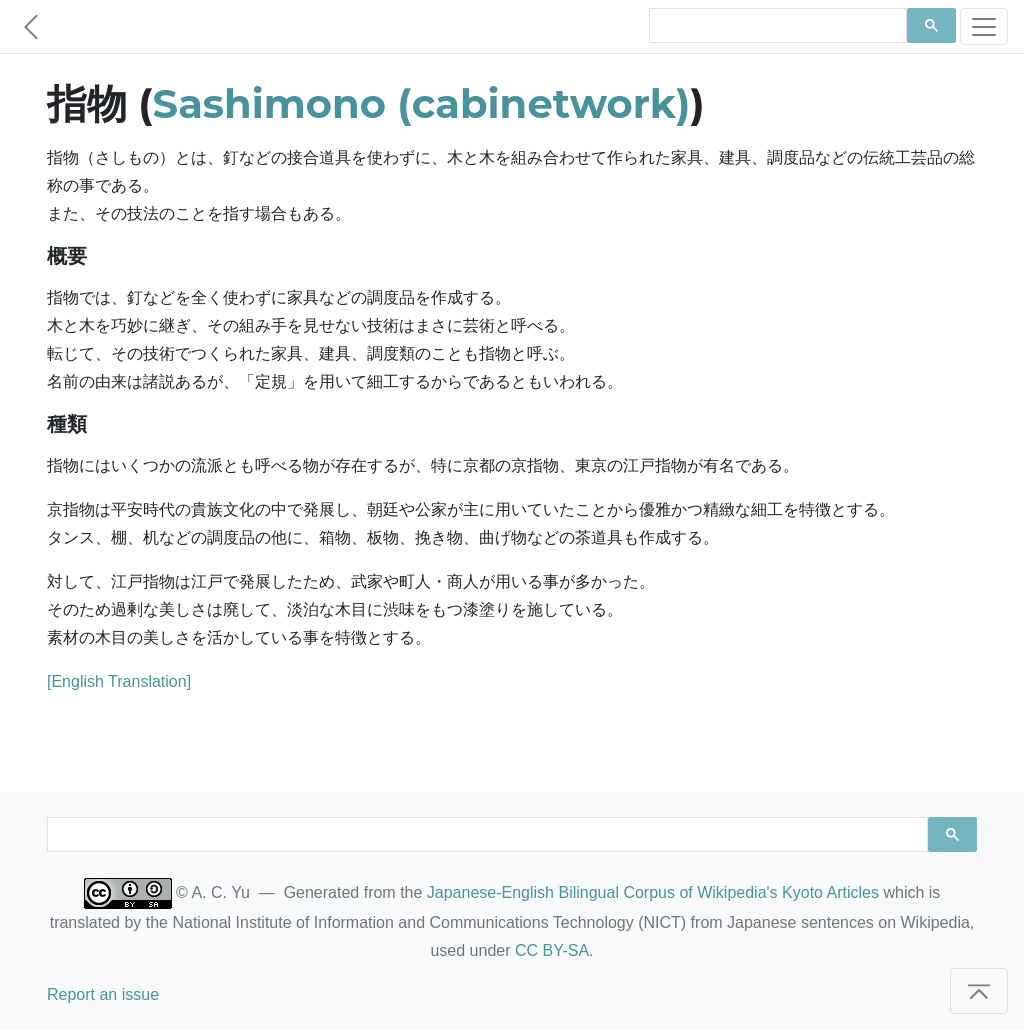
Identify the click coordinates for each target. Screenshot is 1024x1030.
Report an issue (103, 994)
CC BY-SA (552, 950)
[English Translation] (119, 681)
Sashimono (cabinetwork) (422, 103)
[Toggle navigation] (984, 26)
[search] (776, 26)
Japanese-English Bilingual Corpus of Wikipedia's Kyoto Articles (653, 892)
